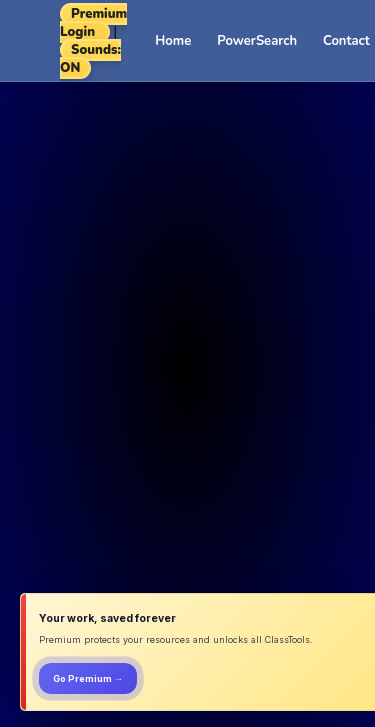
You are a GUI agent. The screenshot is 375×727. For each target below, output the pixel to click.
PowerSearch (257, 41)
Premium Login (93, 23)
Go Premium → (88, 678)
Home (173, 41)
